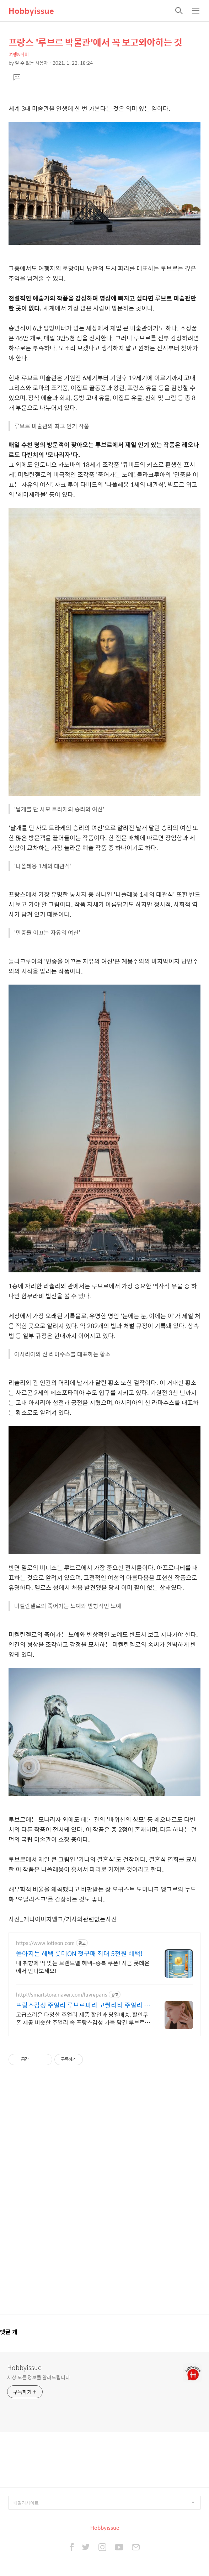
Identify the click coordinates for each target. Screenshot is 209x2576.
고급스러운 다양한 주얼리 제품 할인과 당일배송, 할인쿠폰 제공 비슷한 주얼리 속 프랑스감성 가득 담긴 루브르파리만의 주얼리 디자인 (83, 2018)
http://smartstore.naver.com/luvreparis (61, 1995)
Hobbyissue (31, 11)
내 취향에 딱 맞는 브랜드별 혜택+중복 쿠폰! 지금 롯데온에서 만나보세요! (83, 1966)
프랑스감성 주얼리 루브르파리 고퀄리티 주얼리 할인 (83, 2005)
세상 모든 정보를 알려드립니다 (38, 2377)
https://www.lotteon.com (45, 1943)
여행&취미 (19, 54)
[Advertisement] (104, 2194)
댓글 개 (8, 2331)
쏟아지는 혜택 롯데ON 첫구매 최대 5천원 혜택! (79, 1953)
